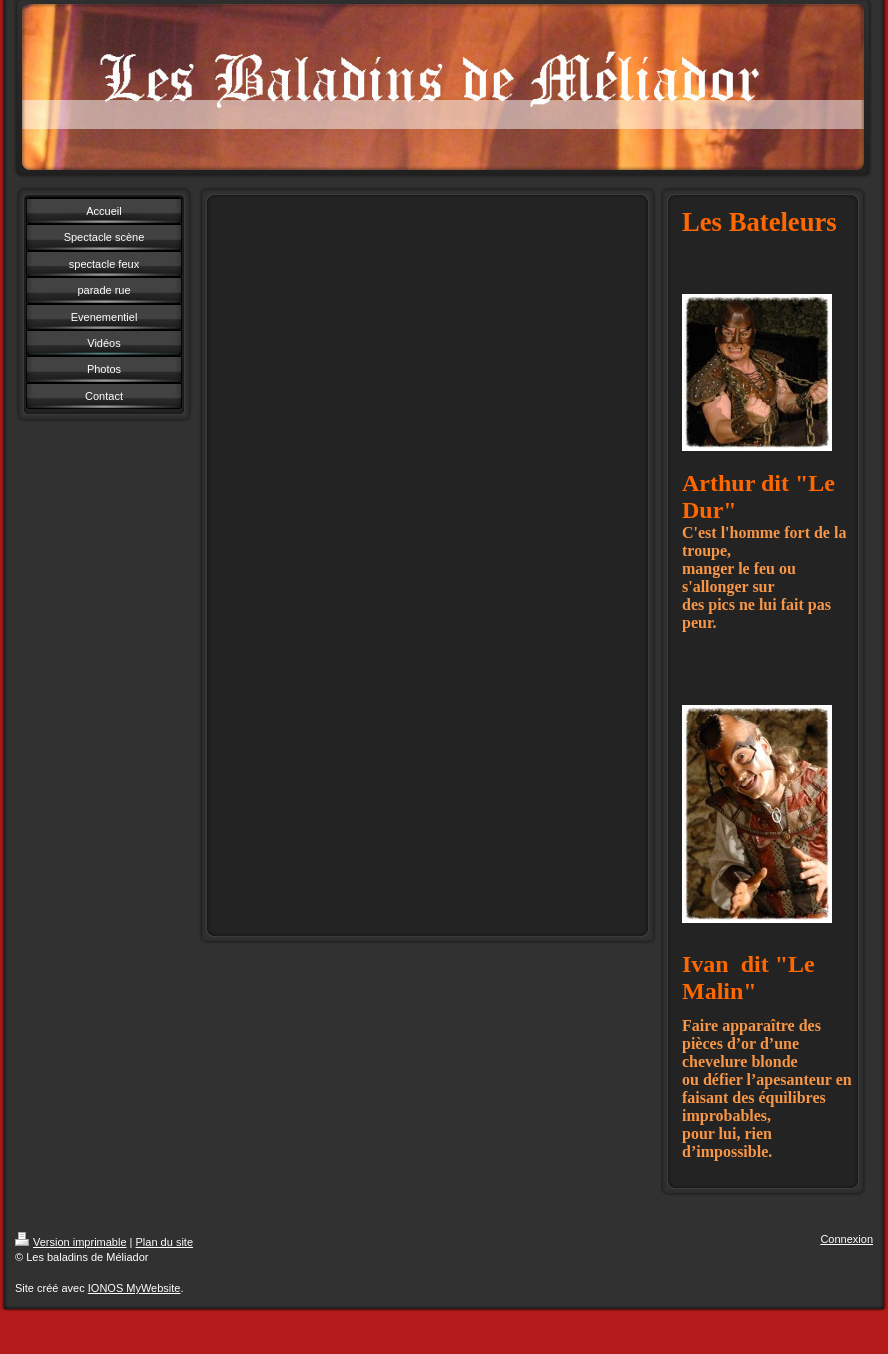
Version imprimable (71, 1242)
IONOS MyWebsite (134, 1288)
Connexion (846, 1239)
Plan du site (164, 1242)
